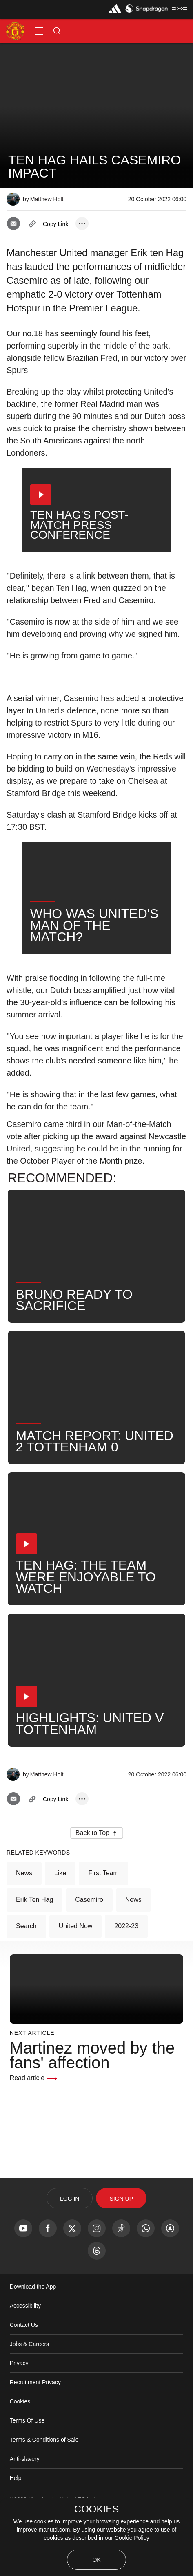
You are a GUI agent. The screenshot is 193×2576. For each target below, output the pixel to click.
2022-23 (126, 1983)
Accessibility (25, 2363)
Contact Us (24, 2382)
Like (60, 1930)
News (24, 1930)
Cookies (20, 2458)
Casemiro (89, 1956)
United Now (76, 1983)
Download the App (33, 2344)
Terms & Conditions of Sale (44, 2497)
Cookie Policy (132, 2537)
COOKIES (96, 2509)
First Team (103, 1930)
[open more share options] (82, 223)
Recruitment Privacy (35, 2439)
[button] (39, 31)
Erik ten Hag (34, 1956)
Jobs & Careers (29, 2401)
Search (26, 1983)
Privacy (19, 2420)
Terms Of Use (27, 2478)
